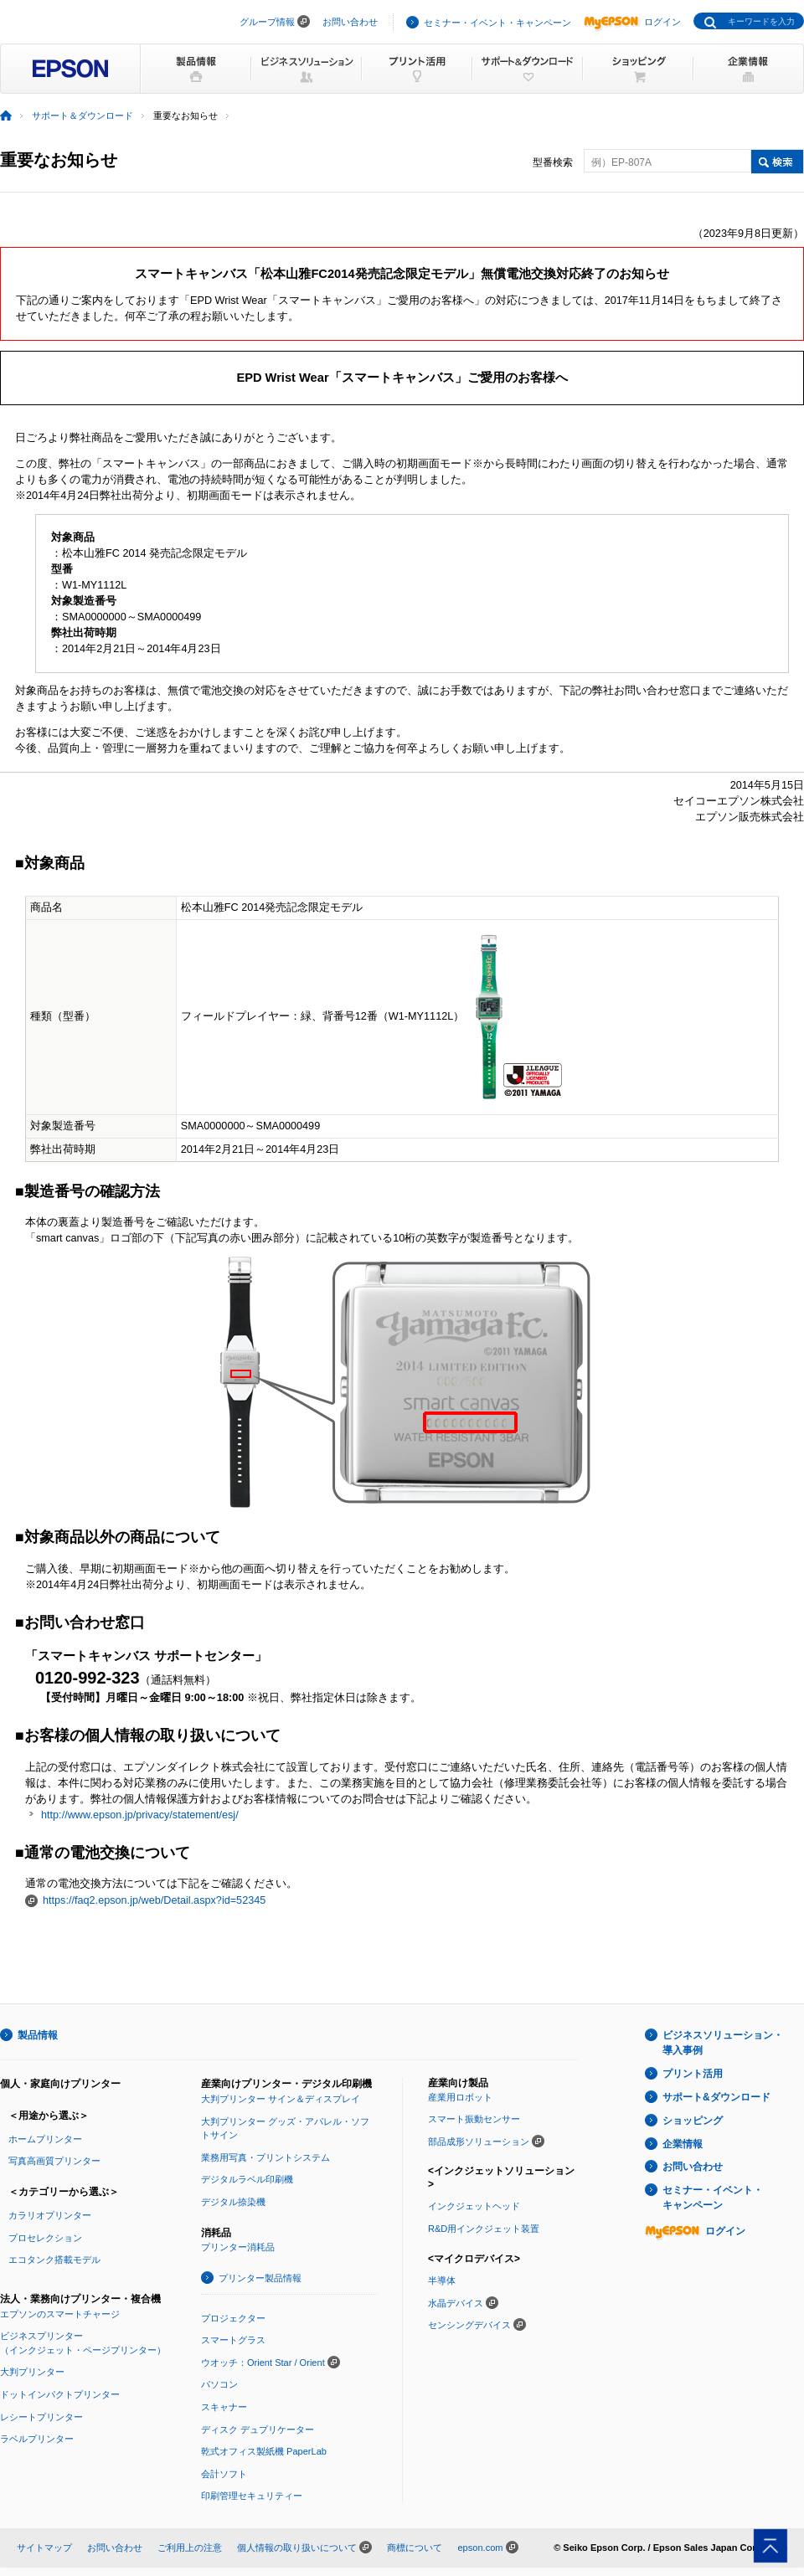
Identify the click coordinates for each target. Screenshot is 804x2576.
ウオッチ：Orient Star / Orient (263, 2362)
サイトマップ (44, 2548)
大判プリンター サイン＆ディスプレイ (280, 2099)
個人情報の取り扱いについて (297, 2548)
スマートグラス (233, 2340)
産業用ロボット (460, 2097)
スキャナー (224, 2407)
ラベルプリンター (37, 2439)
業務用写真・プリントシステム (265, 2157)
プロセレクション (45, 2238)
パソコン (219, 2384)
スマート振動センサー (474, 2119)
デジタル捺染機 (233, 2202)
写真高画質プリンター (54, 2161)
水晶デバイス (455, 2303)
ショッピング (692, 2120)
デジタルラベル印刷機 (247, 2179)
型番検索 (553, 162)
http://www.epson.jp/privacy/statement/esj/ (140, 1815)
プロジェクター (233, 2318)
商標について (414, 2548)
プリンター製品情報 (260, 2278)
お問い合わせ (350, 22)
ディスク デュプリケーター (257, 2429)
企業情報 (682, 2144)
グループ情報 (267, 22)
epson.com (479, 2548)
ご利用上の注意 (189, 2548)
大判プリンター (32, 2372)
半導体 (442, 2280)
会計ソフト (224, 2474)
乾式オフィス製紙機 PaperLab (264, 2451)
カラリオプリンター (49, 2215)
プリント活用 (692, 2074)
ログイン (632, 22)
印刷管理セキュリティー (251, 2496)
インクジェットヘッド (474, 2206)
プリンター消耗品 (238, 2247)
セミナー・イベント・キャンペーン (497, 23)
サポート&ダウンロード (716, 2097)
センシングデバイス (469, 2325)
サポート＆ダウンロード (82, 116)
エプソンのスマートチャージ (60, 2314)
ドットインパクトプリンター (60, 2394)
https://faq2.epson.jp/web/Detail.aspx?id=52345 (154, 1900)
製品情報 (38, 2035)
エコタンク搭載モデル (54, 2260)
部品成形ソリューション (478, 2141)
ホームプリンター (45, 2139)
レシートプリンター (41, 2417)
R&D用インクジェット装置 (483, 2229)
